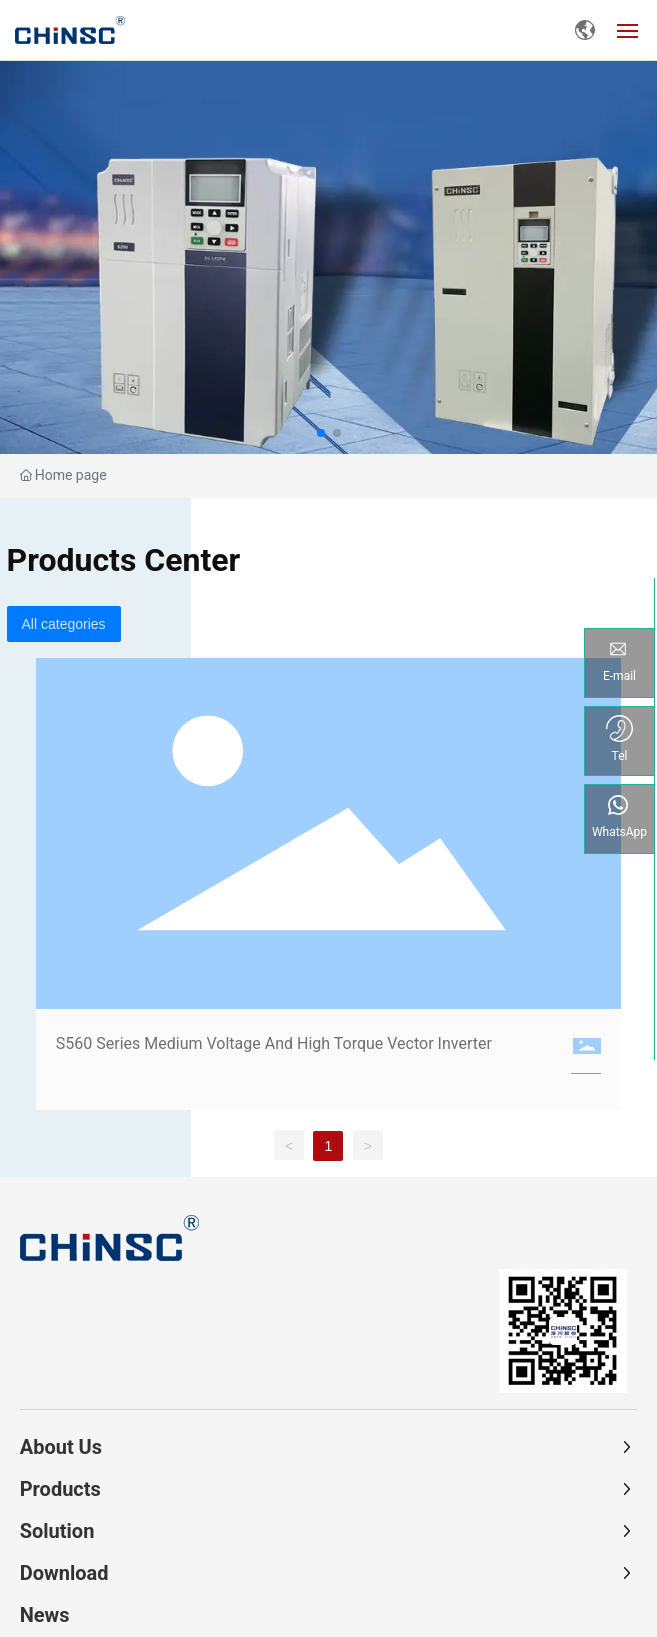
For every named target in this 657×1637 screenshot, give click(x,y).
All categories (64, 624)
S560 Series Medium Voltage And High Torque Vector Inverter (274, 1043)
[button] (321, 433)
